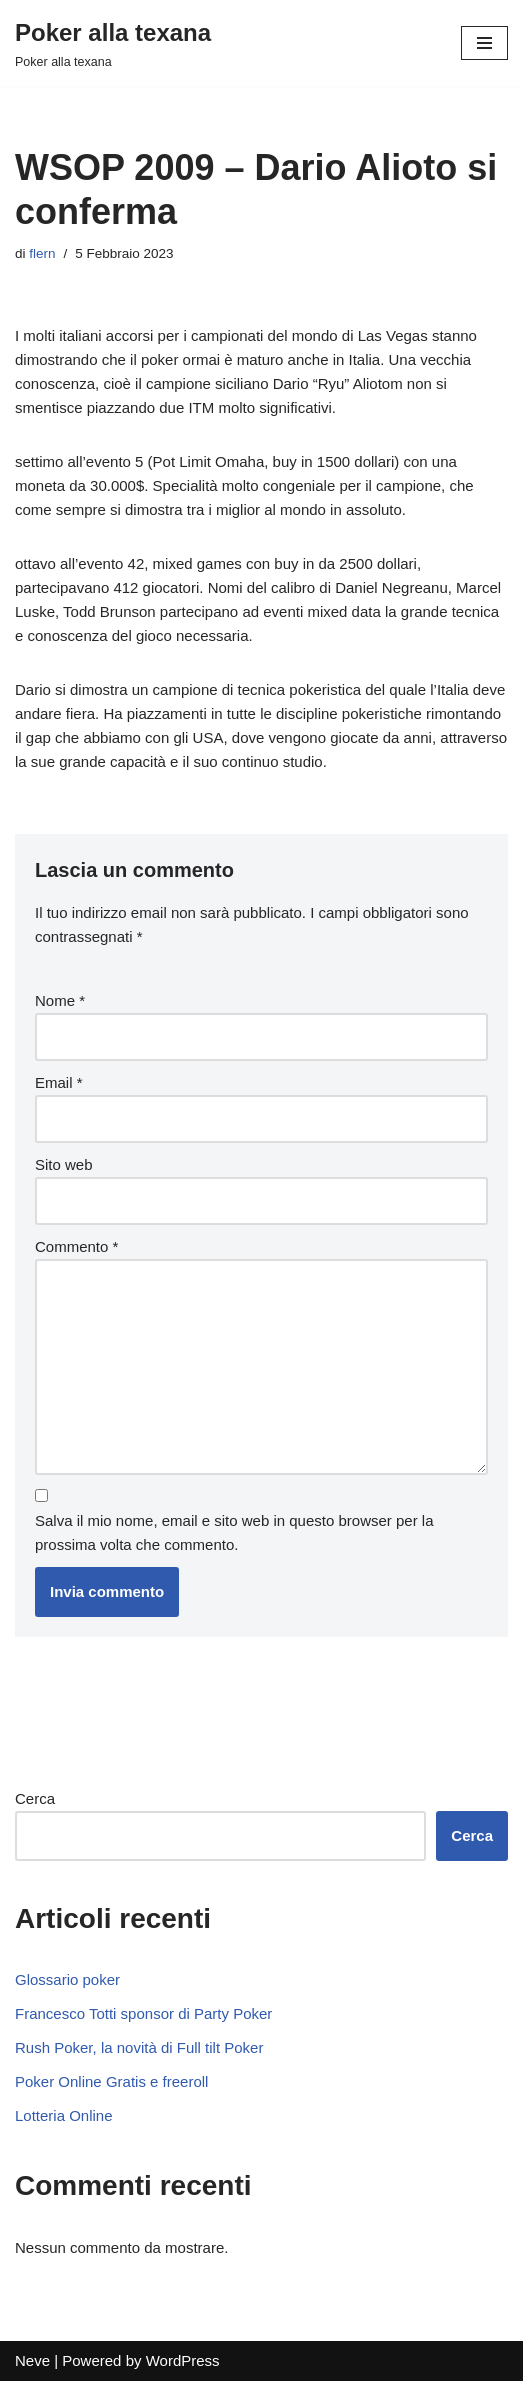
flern (42, 253)
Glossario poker (67, 1979)
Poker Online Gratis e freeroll (111, 2081)
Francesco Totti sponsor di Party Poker (143, 2013)
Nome (60, 1000)
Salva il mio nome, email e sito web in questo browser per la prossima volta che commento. (234, 1532)
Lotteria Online (64, 2115)
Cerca (35, 1798)
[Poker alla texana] (113, 43)
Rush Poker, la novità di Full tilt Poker (139, 2047)
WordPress (183, 2360)
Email (59, 1082)
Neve (32, 2360)
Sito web (64, 1164)
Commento (76, 1246)
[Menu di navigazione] (484, 43)
